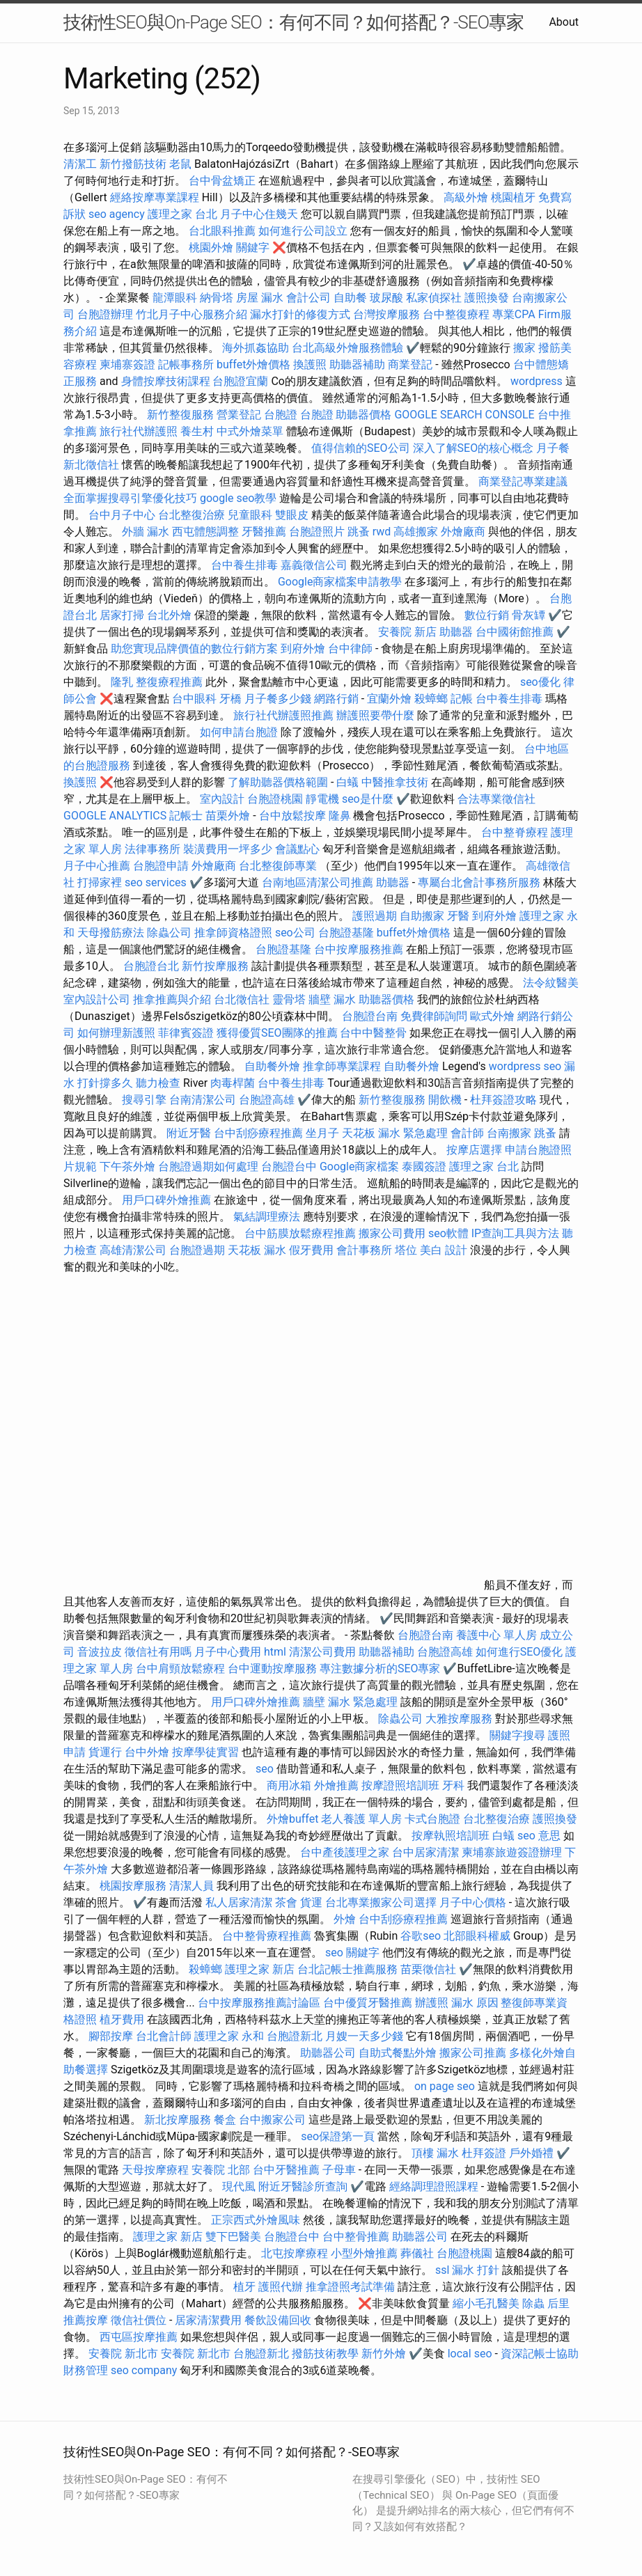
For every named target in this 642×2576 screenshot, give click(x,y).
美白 (431, 1250)
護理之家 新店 (260, 1969)
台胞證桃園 (275, 799)
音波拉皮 (99, 1651)
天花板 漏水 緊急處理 (395, 1133)
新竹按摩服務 (215, 966)
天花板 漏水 (257, 1250)
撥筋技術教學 (326, 2353)
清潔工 (80, 164)
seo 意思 (539, 1835)
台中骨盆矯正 (223, 180)
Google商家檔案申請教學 (340, 581)
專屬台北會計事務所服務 (479, 882)
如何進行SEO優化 (519, 1651)
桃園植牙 (513, 197)
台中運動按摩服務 (274, 1668)
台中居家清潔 (425, 1852)
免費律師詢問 (433, 1016)
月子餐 (553, 448)
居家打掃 (122, 615)
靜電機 (322, 799)
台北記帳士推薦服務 (347, 1969)
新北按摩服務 (179, 2119)
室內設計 (222, 799)
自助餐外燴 (272, 1066)
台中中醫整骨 (374, 1032)
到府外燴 (303, 648)
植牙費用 (122, 2019)
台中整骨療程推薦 (268, 1935)
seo (265, 1768)
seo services (156, 882)
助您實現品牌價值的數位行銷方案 (194, 648)
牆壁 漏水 (332, 999)
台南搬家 (509, 1133)
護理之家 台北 (182, 214)
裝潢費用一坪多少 (227, 849)
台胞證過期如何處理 (208, 1166)
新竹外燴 (383, 2353)
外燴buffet (292, 1818)
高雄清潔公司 (133, 1250)
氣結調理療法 (266, 1216)
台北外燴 (169, 615)
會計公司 (308, 297)
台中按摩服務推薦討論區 (260, 2002)
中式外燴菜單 (250, 431)
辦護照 (431, 2002)
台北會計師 (163, 2036)
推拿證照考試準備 (352, 2286)
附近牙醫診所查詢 (302, 2186)
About (564, 22)
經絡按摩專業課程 (156, 197)
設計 (456, 1250)
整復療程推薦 (169, 682)
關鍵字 (252, 247)
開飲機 (445, 1099)
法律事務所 (152, 849)
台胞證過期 (197, 1250)
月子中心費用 (227, 1651)
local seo (470, 2353)
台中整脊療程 (516, 832)
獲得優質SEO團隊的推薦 (277, 1032)
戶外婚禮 (531, 2153)
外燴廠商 (463, 531)
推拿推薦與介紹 (172, 999)
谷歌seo (420, 1935)
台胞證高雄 (267, 1099)
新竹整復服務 (180, 414)
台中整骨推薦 (357, 2236)
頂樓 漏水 (435, 2153)
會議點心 (297, 849)
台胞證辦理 (105, 314)
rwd (382, 531)
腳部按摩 (112, 2036)
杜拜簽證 (484, 2153)
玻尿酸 (386, 297)
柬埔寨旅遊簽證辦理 (512, 1852)
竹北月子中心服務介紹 (191, 314)
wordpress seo (525, 1066)
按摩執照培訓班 (452, 1835)
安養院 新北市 (123, 2353)
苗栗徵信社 (428, 1969)
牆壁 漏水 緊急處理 (350, 1702)
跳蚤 (358, 531)
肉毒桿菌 (232, 1083)
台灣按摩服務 (388, 314)
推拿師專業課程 (343, 1066)
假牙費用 (311, 1250)
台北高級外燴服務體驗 (349, 347)
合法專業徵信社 (496, 799)
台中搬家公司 (272, 2119)
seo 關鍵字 (352, 1952)
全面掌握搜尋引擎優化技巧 (130, 498)
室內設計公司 (96, 999)
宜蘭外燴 (389, 698)
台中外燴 (147, 1752)
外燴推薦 (336, 1785)
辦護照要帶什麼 (375, 715)
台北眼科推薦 (222, 230)
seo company (144, 2370)
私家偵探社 (434, 297)
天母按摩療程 (155, 2169)
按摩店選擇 (475, 1149)
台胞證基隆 (346, 932)
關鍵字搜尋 (517, 1735)
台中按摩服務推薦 (360, 949)
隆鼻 (340, 815)
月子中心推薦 (96, 865)
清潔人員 (191, 1885)
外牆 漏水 (145, 531)
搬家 (524, 347)
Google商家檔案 (360, 1166)
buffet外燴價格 (253, 364)
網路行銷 (336, 698)
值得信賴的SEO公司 (360, 448)
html (275, 1651)
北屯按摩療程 (296, 2253)
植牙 (244, 2286)
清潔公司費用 (322, 1651)
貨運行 (105, 1752)
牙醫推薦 (264, 531)
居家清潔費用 (208, 2320)
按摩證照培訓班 (401, 1785)
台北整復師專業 (278, 865)
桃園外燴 (211, 247)
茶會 (286, 1902)
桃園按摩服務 (134, 1885)
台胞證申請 (161, 865)
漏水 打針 (475, 2270)
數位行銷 (486, 615)
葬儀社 (417, 2253)
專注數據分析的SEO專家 (380, 1668)
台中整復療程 (457, 314)
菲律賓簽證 (186, 1032)
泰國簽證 (424, 1166)
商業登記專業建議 (522, 481)
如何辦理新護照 (116, 1032)
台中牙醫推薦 (286, 2169)
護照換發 (486, 297)
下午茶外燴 (127, 1166)
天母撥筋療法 (110, 932)
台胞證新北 (294, 2036)
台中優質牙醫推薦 (367, 2002)
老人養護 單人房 (361, 1818)
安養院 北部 (220, 2169)
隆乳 (122, 682)
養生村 (197, 431)
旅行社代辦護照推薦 (283, 715)
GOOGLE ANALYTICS (114, 815)
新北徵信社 (91, 464)
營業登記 (239, 414)
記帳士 (186, 815)
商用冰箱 (289, 1785)
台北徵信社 (241, 999)
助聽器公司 (328, 2052)
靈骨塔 (289, 999)
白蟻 (347, 782)
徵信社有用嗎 (158, 1651)
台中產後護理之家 (344, 1852)
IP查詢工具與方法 (515, 1233)
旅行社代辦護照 (139, 431)
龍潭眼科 (174, 297)
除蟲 (533, 2303)
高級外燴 (466, 197)
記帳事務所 (186, 364)
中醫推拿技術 (394, 782)
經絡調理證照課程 (433, 2186)
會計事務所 (364, 1250)
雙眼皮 (291, 514)
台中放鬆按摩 (294, 815)
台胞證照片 (317, 531)
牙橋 (230, 698)
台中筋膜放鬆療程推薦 (301, 1233)
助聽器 (456, 631)
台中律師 (350, 648)
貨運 (311, 1902)
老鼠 (180, 164)
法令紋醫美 (551, 982)
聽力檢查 (158, 1083)
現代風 (239, 2186)
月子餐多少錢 (277, 698)
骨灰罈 (528, 615)
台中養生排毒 (246, 565)
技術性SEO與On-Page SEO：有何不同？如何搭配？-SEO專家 (293, 22)
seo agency (116, 214)
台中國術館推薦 (516, 631)
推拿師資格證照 (234, 932)
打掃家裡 (99, 882)
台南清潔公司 (202, 1099)
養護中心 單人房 (496, 1635)
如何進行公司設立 (302, 230)
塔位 (406, 1250)
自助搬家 (422, 915)
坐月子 (322, 1133)
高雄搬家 (415, 531)
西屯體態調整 (207, 531)
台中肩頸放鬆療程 (182, 1668)
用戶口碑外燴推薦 (168, 1200)
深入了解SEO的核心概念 (473, 448)
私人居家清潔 (238, 1902)
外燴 (345, 1919)
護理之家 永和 (229, 2036)
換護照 (310, 364)
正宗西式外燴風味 (257, 2219)
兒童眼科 (250, 514)
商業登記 (410, 364)
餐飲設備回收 (277, 2320)
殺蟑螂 (431, 698)
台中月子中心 (121, 514)
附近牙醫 (188, 1133)
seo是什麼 (367, 799)
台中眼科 (194, 698)
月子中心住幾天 (259, 214)
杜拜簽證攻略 (503, 1099)
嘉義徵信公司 (314, 565)
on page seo (444, 2086)
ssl (442, 2270)
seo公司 (295, 932)
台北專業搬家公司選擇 (381, 1902)
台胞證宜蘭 (240, 381)
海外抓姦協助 (255, 347)
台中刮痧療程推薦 (260, 1133)
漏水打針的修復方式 (300, 314)
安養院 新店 (407, 631)
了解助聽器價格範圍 (278, 782)
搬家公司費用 (392, 1233)
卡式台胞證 (432, 1818)
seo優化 (540, 682)
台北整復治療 (191, 514)
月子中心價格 (472, 1902)
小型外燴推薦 (364, 2253)
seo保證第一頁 (338, 2136)
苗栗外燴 (227, 815)
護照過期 (374, 915)
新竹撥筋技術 (133, 164)
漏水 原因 (475, 2002)
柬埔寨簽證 (127, 364)
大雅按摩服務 (460, 1718)
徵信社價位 (138, 2320)
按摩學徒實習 (207, 1752)
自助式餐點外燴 (398, 2052)
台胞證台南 (370, 1016)
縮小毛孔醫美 (486, 2303)
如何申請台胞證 (239, 732)
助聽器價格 (363, 414)
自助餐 (350, 297)
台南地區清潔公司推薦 (317, 882)
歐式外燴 (492, 1016)
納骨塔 (216, 297)
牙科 (453, 1785)
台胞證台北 (151, 966)
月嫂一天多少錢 (364, 2036)
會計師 (467, 1133)
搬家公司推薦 (472, 2052)
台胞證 (280, 414)
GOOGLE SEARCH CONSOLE (464, 414)
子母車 (339, 2169)
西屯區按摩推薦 (140, 2336)
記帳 (462, 698)
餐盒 (225, 2119)
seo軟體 (448, 1233)
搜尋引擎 (144, 1099)
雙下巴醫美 (233, 2236)
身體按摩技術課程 (167, 381)
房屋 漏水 (259, 297)
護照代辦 (280, 2286)
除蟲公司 (169, 932)
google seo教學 (238, 498)
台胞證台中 (289, 1166)
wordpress (536, 381)
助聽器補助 (357, 364)
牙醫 (458, 915)
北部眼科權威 (477, 1935)
